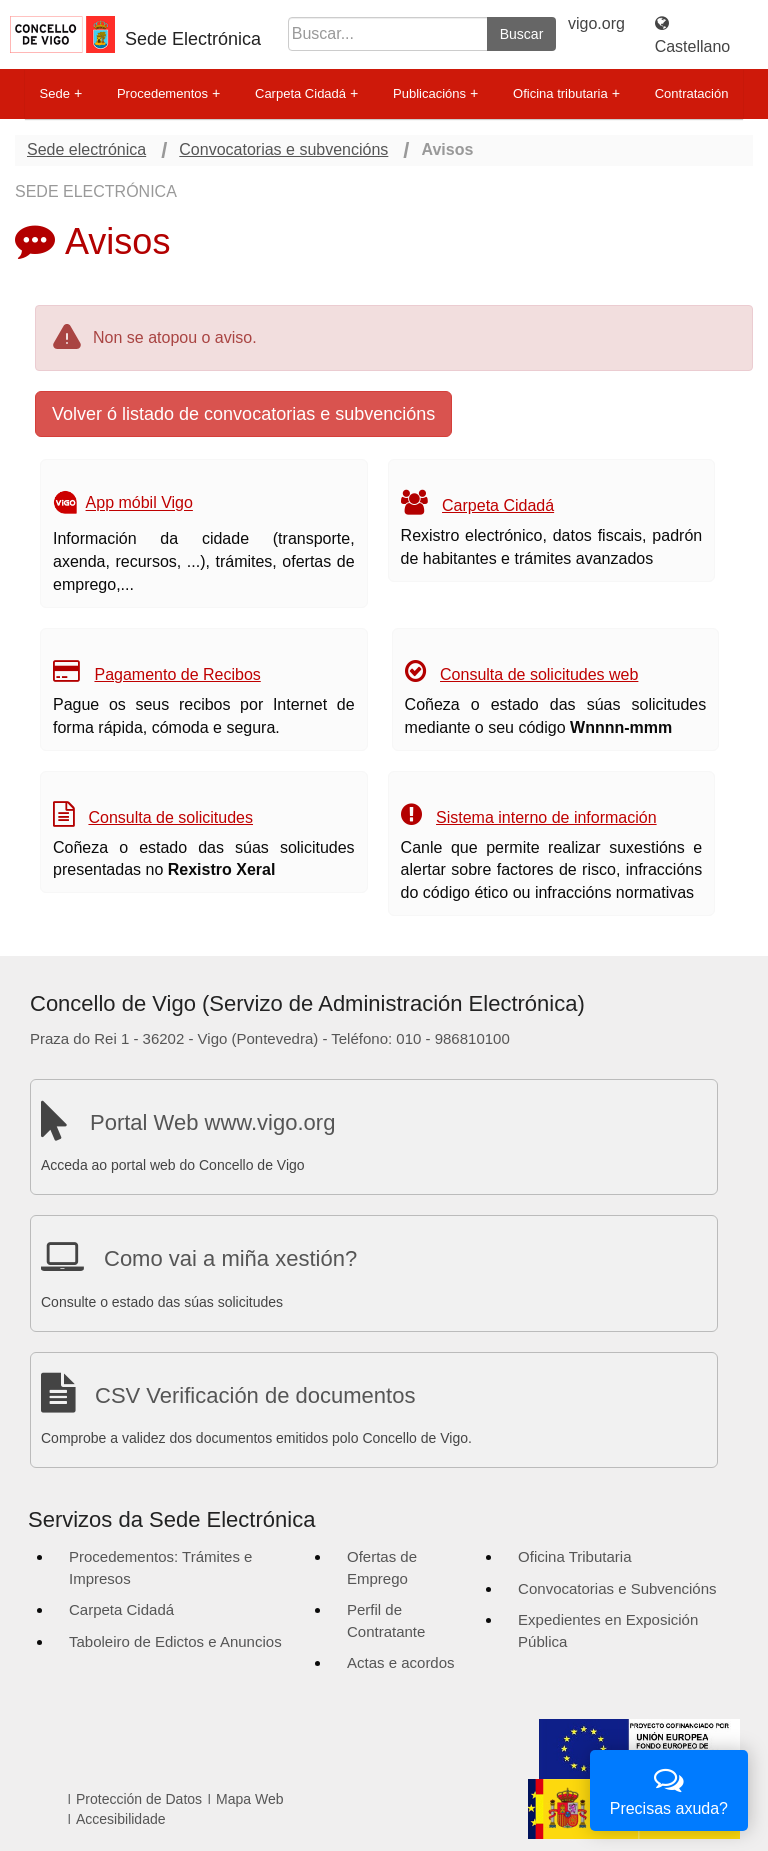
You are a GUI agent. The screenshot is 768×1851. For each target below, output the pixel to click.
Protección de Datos (139, 1799)
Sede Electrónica (193, 39)
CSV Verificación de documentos (255, 1395)
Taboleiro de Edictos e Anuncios (175, 1641)
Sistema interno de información (546, 817)
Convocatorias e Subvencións (617, 1588)
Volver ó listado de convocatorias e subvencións (243, 414)
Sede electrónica (86, 149)
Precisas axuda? (669, 1788)
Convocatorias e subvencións (283, 149)
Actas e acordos (401, 1662)
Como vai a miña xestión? (230, 1258)
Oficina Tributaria (574, 1556)
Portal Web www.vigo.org (212, 1122)
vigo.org (596, 23)
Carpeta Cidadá (306, 94)
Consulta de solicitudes (170, 817)
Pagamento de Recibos (177, 674)
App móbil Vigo (139, 503)
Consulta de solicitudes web (539, 674)
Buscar (522, 34)
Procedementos (168, 94)
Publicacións (435, 94)
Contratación (692, 93)
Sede (61, 94)
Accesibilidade (121, 1819)
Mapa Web (249, 1799)
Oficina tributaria (566, 94)
